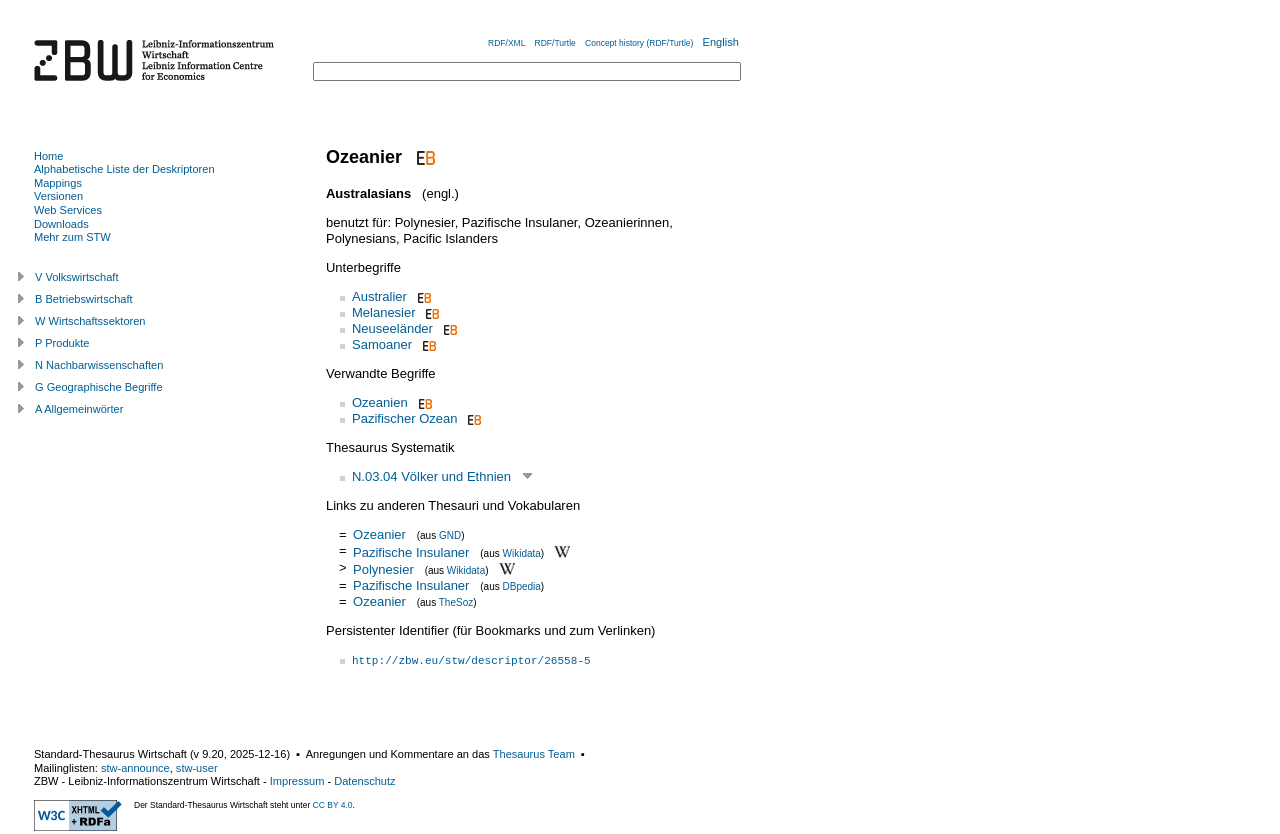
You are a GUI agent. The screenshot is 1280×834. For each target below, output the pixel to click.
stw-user (197, 768)
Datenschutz (364, 781)
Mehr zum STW (72, 237)
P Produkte (62, 343)
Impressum (297, 781)
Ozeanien (380, 402)
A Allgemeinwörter (79, 409)
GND (450, 535)
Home (48, 156)
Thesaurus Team (534, 754)
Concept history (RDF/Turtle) (639, 43)
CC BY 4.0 (333, 805)
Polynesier (383, 569)
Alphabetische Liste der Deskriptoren (124, 169)
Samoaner (382, 344)
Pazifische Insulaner (411, 551)
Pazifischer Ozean (405, 418)
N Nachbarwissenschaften (99, 365)
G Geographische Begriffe (99, 387)
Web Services (68, 210)
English (721, 42)
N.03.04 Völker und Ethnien (431, 476)
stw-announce (135, 768)
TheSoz (456, 602)
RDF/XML (506, 43)
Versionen (58, 196)
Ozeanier (379, 534)
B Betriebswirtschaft (84, 299)
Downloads (61, 224)
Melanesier (384, 312)
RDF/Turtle (555, 43)
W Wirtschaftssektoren (90, 321)
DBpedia (522, 586)
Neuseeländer (392, 328)
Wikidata (522, 552)
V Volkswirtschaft (77, 277)
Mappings (58, 183)
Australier (379, 296)
